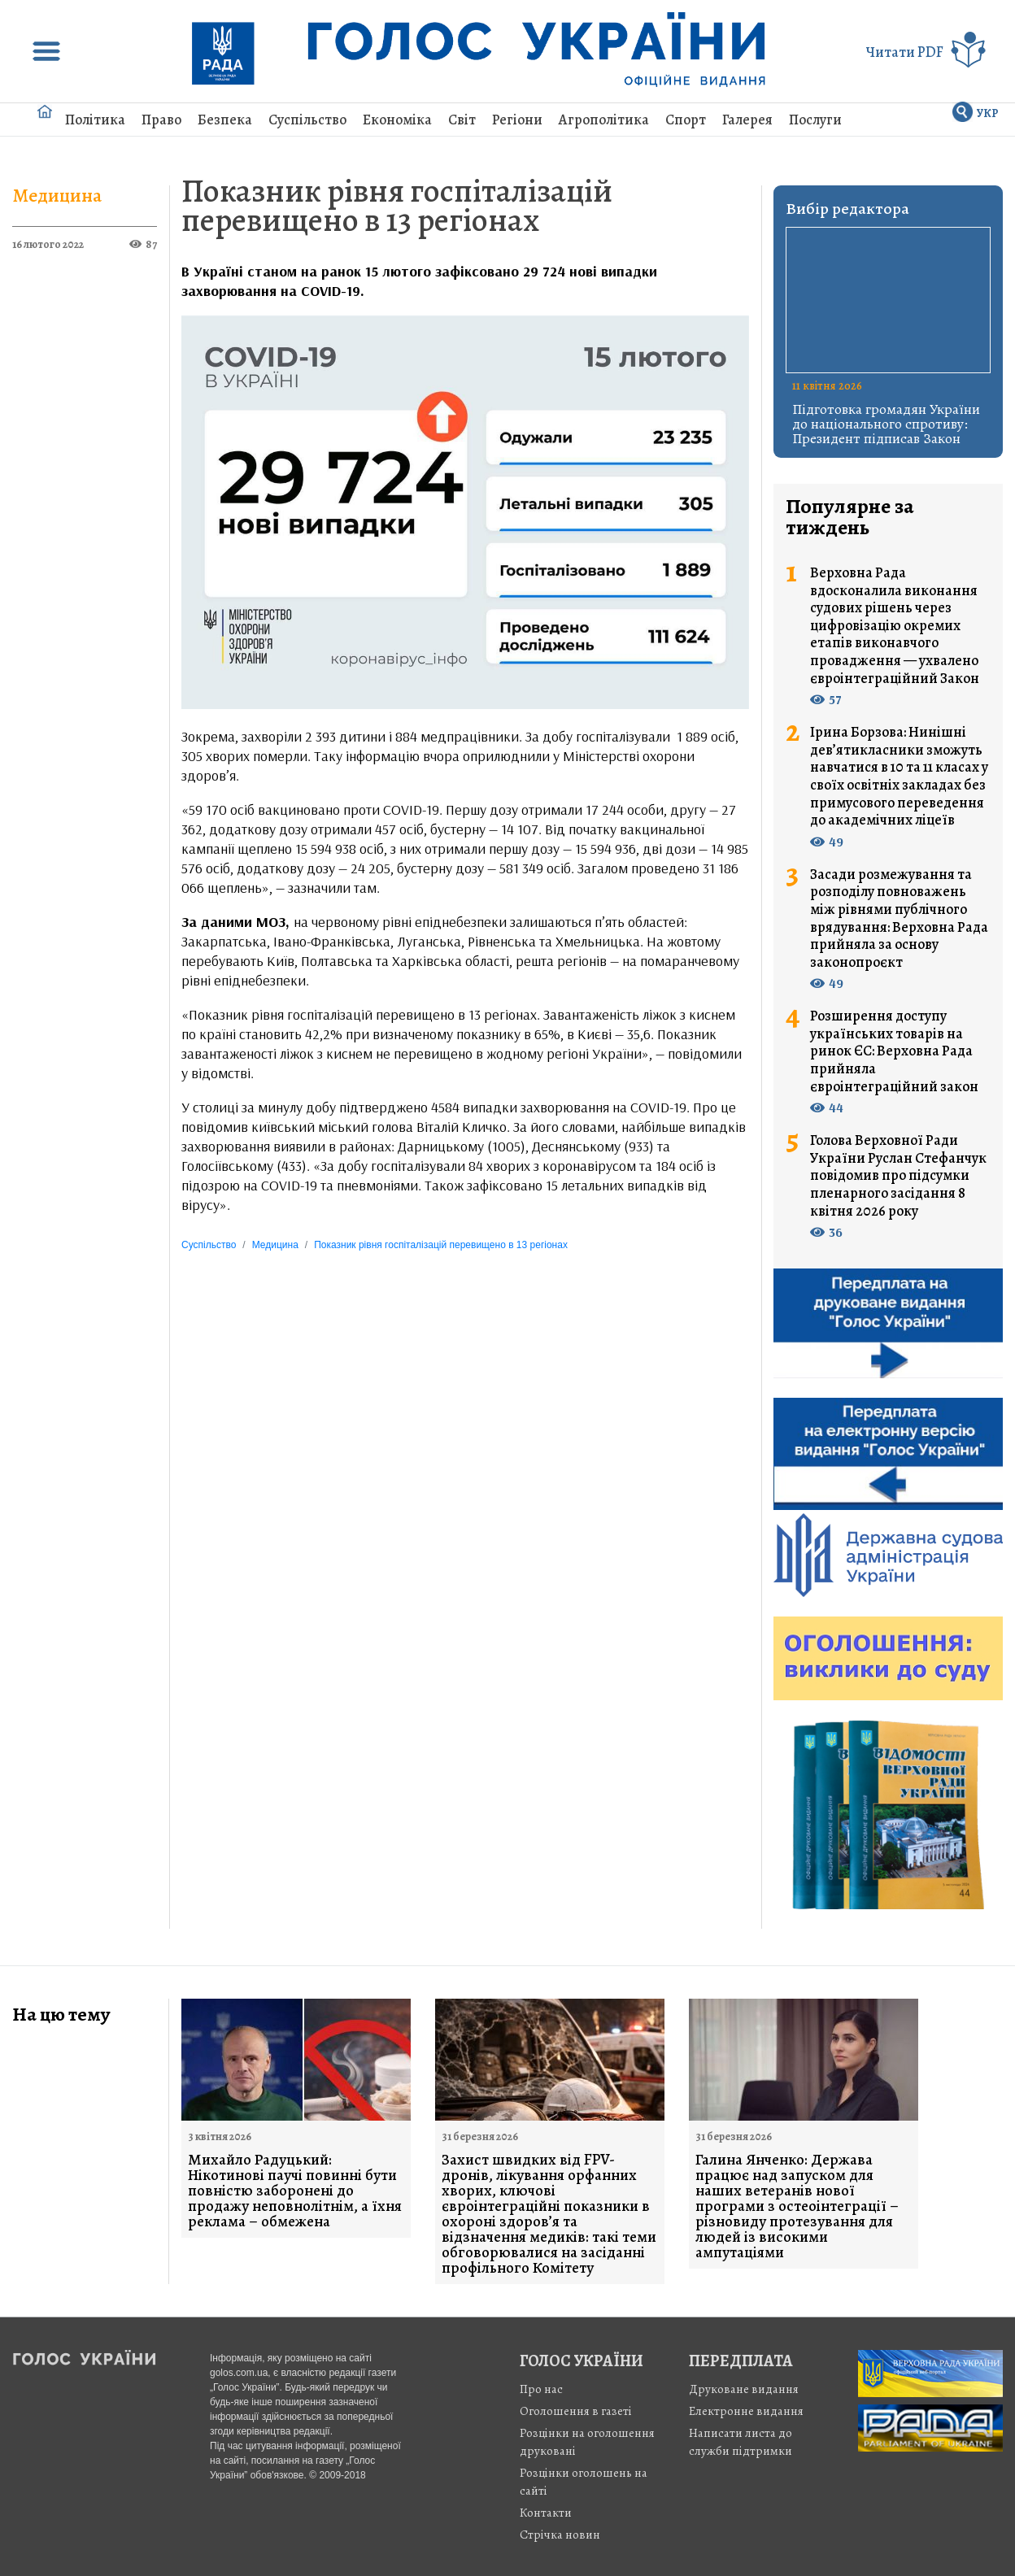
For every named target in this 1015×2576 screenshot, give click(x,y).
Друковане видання (744, 2389)
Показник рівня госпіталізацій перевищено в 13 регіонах (396, 205)
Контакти (546, 2512)
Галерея (747, 119)
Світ (462, 119)
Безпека (225, 119)
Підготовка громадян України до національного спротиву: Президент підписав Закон (886, 424)
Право (161, 119)
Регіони (517, 119)
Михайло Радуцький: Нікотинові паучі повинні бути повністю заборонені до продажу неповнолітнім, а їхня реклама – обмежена (295, 2191)
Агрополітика (604, 119)
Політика (95, 119)
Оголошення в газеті (576, 2411)
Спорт (685, 119)
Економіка (397, 119)
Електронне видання (746, 2411)
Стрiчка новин (560, 2534)
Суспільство (307, 119)
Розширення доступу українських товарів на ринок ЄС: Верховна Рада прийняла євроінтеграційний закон (894, 1051)
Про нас (541, 2389)
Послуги (815, 119)
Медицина (57, 195)
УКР (988, 113)
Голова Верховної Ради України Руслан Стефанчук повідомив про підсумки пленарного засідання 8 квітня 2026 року (898, 1176)
